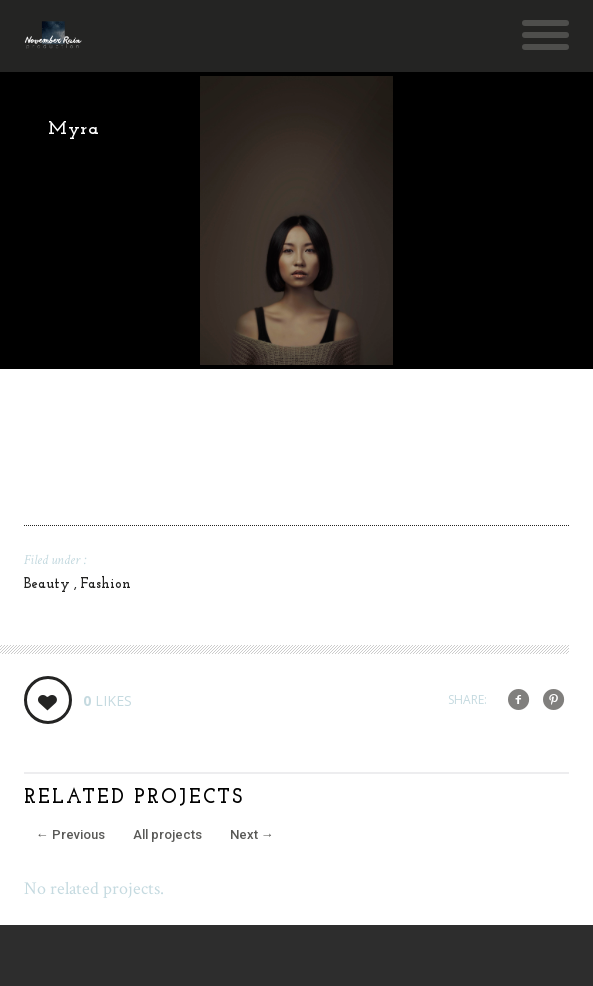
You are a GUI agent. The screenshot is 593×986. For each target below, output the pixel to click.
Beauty (49, 584)
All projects (167, 834)
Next (252, 834)
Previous (70, 834)
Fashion (105, 584)
